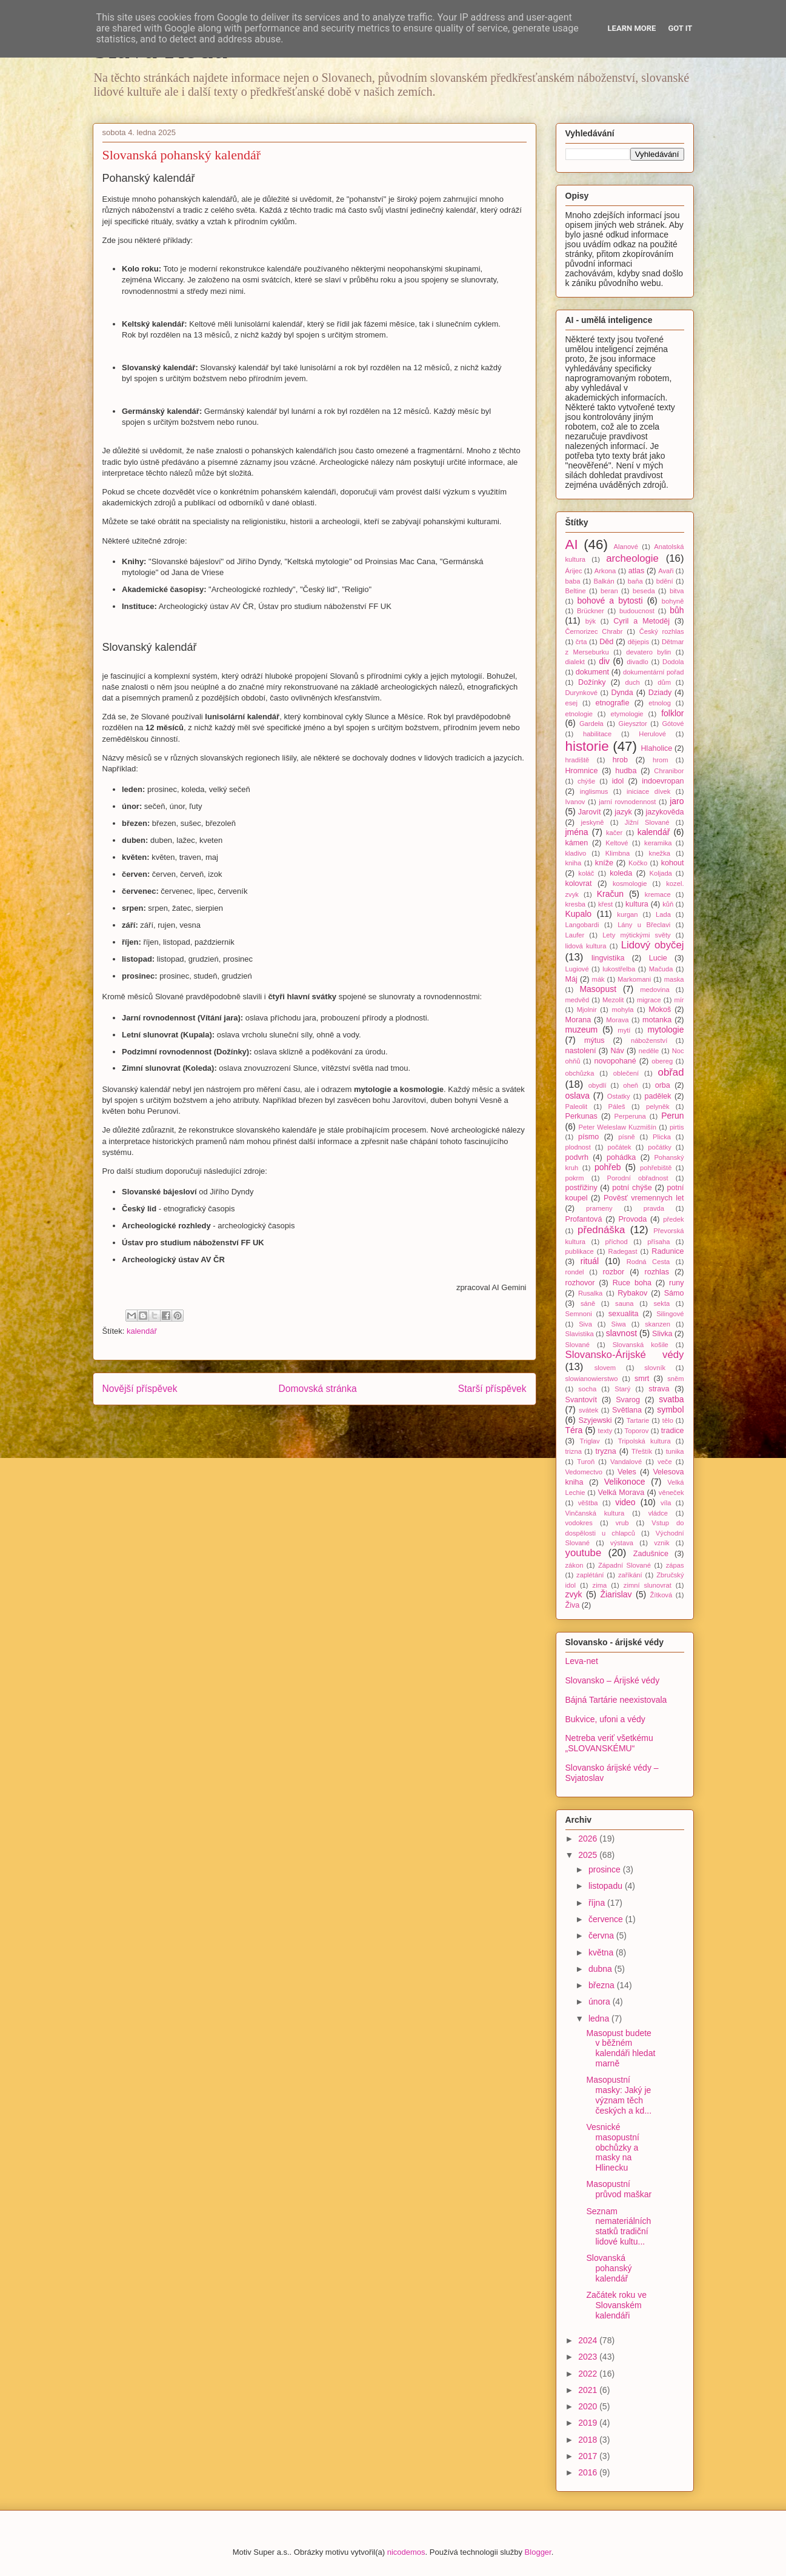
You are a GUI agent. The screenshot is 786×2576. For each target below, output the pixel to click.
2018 (588, 2440)
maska (674, 979)
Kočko (637, 863)
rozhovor (580, 1283)
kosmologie (630, 883)
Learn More (632, 28)
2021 (588, 2390)
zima (600, 1585)
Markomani (634, 979)
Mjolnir (587, 1009)
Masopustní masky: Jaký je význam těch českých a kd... (618, 2095)
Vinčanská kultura (595, 1513)
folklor (672, 713)
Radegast (623, 1251)
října (597, 1903)
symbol (670, 1409)
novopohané (615, 1061)
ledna (599, 2018)
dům (664, 682)
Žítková (661, 1595)
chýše (586, 781)
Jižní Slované (647, 822)
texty (605, 1430)
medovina (655, 989)
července (606, 1919)
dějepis (638, 641)
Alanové (625, 546)
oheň (630, 1085)
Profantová (583, 1219)
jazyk (623, 812)
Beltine (575, 590)
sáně (588, 1303)
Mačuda (661, 969)
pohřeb (607, 1167)
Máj (571, 979)
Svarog (628, 1400)
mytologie (666, 1029)
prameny (599, 1208)
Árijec (573, 570)
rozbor (613, 1272)
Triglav (590, 1441)
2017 (588, 2456)
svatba (671, 1399)
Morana (578, 1020)
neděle (649, 1050)
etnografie (612, 703)
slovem (605, 1367)
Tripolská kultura (644, 1441)
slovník (654, 1367)
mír (679, 999)
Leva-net (581, 1661)
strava (658, 1389)
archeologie (632, 558)
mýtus (594, 1040)
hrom (660, 760)
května (602, 1952)
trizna (573, 1451)
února (600, 2001)
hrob (620, 760)
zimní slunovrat (647, 1585)
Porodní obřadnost (637, 1178)
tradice (672, 1430)
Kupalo (578, 914)
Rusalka (590, 1293)
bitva (677, 590)
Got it (680, 28)
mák (598, 979)
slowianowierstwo (591, 1378)
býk (590, 621)
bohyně (673, 601)
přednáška (601, 1230)
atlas (636, 571)
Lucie (658, 958)
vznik (662, 1542)
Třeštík (641, 1451)
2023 (588, 2356)
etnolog (659, 703)
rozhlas (657, 1272)
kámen (576, 843)
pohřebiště (655, 1167)
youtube (583, 1553)
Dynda (622, 692)
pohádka (621, 1157)
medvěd (577, 999)
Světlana (627, 1410)
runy (676, 1283)
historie (587, 746)
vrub (622, 1522)
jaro (677, 801)
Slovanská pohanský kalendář (608, 2268)
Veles (627, 1472)
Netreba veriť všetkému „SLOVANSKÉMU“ (609, 1743)
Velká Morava (621, 1492)
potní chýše (632, 1187)
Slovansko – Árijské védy (612, 1680)
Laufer (575, 935)
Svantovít (581, 1400)
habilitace (597, 733)
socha (587, 1389)
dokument (592, 672)
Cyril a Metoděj (641, 621)
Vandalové (626, 1461)
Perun (672, 1115)
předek (673, 1219)
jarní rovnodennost (627, 801)
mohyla (622, 1009)
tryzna (605, 1451)
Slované (577, 1344)
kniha (573, 863)
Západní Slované (624, 1565)
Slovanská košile (640, 1344)
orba (662, 1085)
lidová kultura (586, 946)
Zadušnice (650, 1553)
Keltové (616, 843)
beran (609, 590)
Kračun (610, 894)
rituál (590, 1261)
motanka (656, 1020)
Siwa (618, 1324)
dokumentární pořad (653, 672)
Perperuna (630, 1116)
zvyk (573, 1594)
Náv (617, 1051)
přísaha (658, 1241)
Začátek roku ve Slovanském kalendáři (616, 2305)
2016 (588, 2472)
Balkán (603, 581)
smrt (641, 1378)
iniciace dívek (648, 791)
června (602, 1935)
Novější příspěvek (140, 1388)
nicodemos (406, 2552)
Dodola (673, 661)
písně (626, 1136)
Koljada (661, 873)
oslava (577, 1095)
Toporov (637, 1430)
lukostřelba (618, 969)
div (604, 661)
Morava (617, 1019)
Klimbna (617, 853)
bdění (664, 581)
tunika (675, 1451)
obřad (671, 1072)
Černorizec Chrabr (594, 631)
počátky (659, 1147)
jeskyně (592, 822)
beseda (644, 590)
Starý (622, 1389)
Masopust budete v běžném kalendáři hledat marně (620, 2048)
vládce (658, 1513)
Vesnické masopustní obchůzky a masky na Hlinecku (612, 2147)
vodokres (579, 1522)
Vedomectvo (584, 1472)
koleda (621, 873)
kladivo (576, 853)
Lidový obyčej (652, 945)
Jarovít (589, 812)
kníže (604, 863)
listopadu (606, 1886)
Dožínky (592, 682)
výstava (621, 1542)
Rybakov (632, 1293)
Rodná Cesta (648, 1261)
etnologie (579, 713)
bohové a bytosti (609, 600)
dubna (601, 1969)
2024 (588, 2340)
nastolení (580, 1051)
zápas (675, 1565)
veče (665, 1461)
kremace (658, 894)
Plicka (662, 1136)
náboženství (649, 1040)
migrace (649, 999)
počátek (619, 1147)
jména (576, 832)
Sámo (674, 1293)
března (602, 1985)
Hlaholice (657, 748)
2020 (588, 2406)
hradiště (577, 760)
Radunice (667, 1251)
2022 (588, 2373)
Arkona (605, 570)
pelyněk (658, 1106)
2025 (588, 1855)
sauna (624, 1303)
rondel (574, 1272)
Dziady (660, 692)
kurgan (627, 914)
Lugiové (577, 969)
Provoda (632, 1219)
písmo (588, 1137)
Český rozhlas (661, 631)
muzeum (581, 1029)
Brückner (590, 610)
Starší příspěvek (492, 1388)
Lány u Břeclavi (644, 924)
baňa (635, 581)
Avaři (665, 570)
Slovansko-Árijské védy (624, 1354)
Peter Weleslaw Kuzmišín (617, 1127)
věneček (671, 1492)
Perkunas (581, 1116)
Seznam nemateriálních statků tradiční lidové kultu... (618, 2226)
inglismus (594, 791)
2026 (588, 1838)
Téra (574, 1430)
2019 (588, 2423)
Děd (606, 641)
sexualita (623, 1314)
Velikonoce (624, 1481)
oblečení (626, 1073)
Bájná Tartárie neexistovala (616, 1700)
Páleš (616, 1106)
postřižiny (581, 1187)
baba (573, 581)
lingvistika (608, 958)
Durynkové (581, 692)
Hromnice (581, 771)
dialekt (575, 661)
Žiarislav (615, 1594)
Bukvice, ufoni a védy (605, 1719)
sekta (661, 1303)
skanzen (657, 1324)
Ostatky (618, 1096)
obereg (662, 1061)
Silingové (670, 1313)
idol (618, 781)
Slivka (662, 1334)
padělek (658, 1096)
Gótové (673, 723)
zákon (574, 1565)
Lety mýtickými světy (636, 935)
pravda (654, 1208)
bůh (677, 610)
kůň (667, 904)
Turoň (585, 1461)
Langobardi (582, 924)
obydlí (597, 1085)
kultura (636, 904)
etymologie (626, 713)
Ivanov (575, 801)
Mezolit (613, 999)
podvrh (577, 1157)
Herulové (652, 733)
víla (666, 1502)
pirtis (677, 1127)
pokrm (574, 1178)
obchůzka (579, 1073)
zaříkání (630, 1575)
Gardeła (591, 723)
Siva (585, 1324)
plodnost (578, 1147)
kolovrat (578, 883)
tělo (667, 1420)
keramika (657, 843)
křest (605, 904)
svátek (588, 1410)
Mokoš (659, 1009)
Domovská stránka (318, 1388)
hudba (625, 771)
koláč (586, 873)
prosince (605, 1869)
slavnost (621, 1333)
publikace (579, 1251)
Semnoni (578, 1313)
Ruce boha (632, 1283)
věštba (588, 1502)
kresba (575, 904)
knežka (659, 853)
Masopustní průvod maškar (618, 2189)
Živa (572, 1605)
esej (571, 703)
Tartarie (638, 1420)
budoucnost (636, 610)
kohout (672, 863)
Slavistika (579, 1333)
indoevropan (663, 781)
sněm (675, 1378)
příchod (616, 1241)
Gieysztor (632, 723)
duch (632, 682)
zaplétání (590, 1575)
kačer (614, 832)
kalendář (142, 1331)
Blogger (538, 2552)
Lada (663, 914)
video (625, 1502)
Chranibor (669, 770)
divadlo (637, 661)
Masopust (597, 989)
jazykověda (665, 812)
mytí (624, 1030)
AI (571, 544)
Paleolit (576, 1106)
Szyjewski (594, 1420)
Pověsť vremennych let (644, 1198)
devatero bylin (648, 652)
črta (581, 641)
